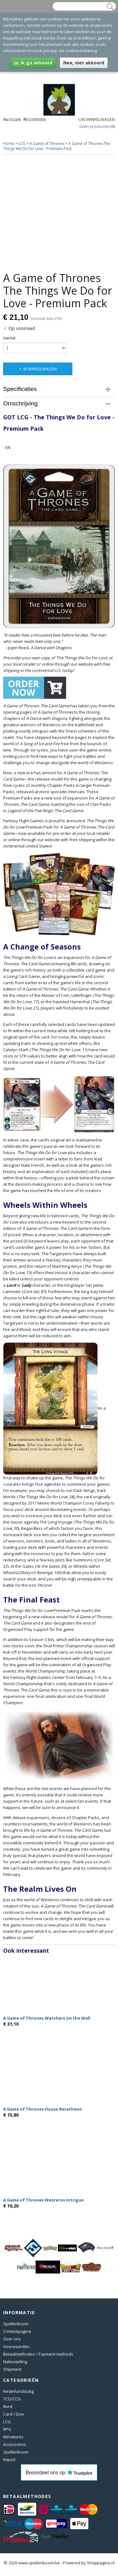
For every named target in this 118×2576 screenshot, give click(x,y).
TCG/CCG (12, 2399)
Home (8, 143)
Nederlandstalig (18, 2391)
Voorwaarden (16, 2346)
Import (9, 2459)
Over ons (12, 2339)
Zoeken (109, 6)
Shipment (12, 2369)
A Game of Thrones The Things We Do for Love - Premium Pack (56, 146)
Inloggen (12, 119)
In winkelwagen (40, 369)
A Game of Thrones (47, 143)
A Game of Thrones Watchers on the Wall (46, 2018)
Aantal (9, 338)
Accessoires (14, 2444)
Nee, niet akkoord (83, 63)
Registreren (34, 119)
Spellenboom (16, 2324)
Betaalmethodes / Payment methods (38, 2354)
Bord (7, 2406)
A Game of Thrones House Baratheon (42, 2109)
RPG (7, 2429)
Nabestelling (15, 2361)
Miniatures (13, 2437)
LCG (21, 143)
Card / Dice (13, 2414)
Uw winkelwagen (97, 119)
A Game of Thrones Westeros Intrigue (43, 2200)
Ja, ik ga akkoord (33, 63)
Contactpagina (17, 2331)
